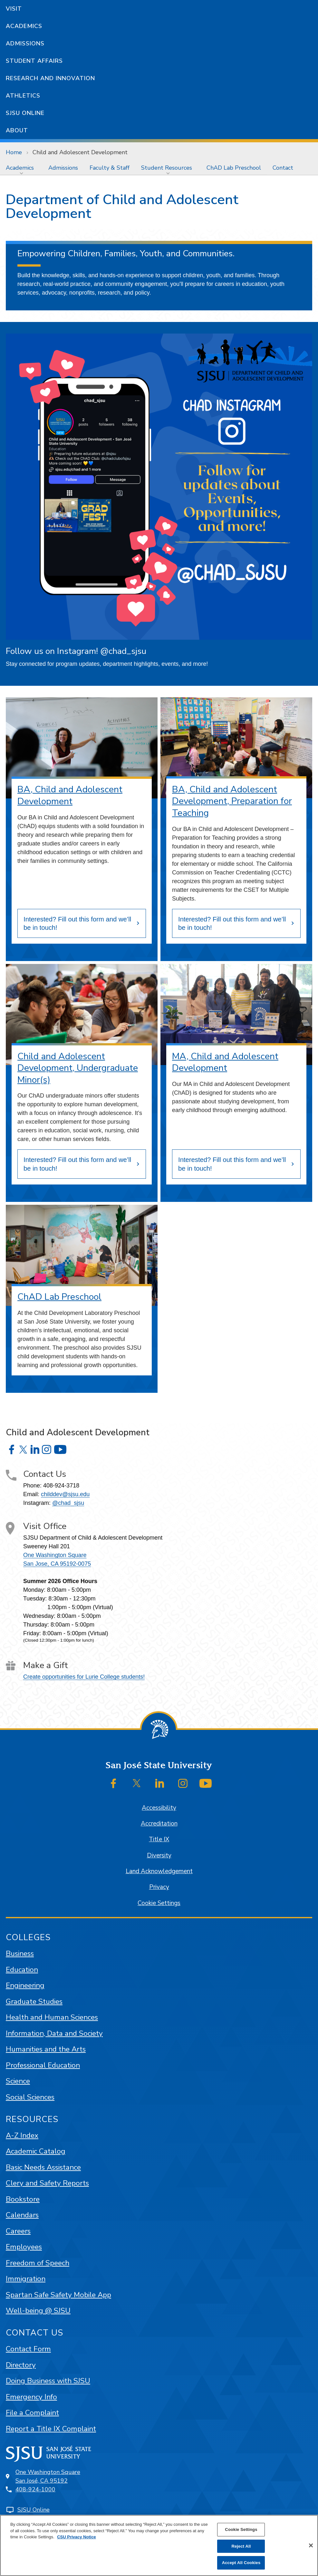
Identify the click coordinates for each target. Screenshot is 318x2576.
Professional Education (43, 2065)
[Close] (311, 2545)
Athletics (23, 95)
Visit (14, 9)
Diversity (159, 1855)
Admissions (25, 43)
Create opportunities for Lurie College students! (84, 1677)
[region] (159, 2545)
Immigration (25, 2279)
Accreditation (159, 1823)
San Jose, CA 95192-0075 (57, 1564)
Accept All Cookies (241, 2562)
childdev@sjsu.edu (65, 1494)
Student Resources (166, 168)
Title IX (159, 1839)
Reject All (241, 2546)
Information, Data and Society (54, 2033)
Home (14, 152)
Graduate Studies (34, 2001)
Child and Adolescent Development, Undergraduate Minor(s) (77, 1068)
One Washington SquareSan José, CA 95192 (47, 2476)
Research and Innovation (50, 78)
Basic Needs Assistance (43, 2167)
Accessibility (159, 1808)
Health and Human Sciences (52, 2017)
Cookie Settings (159, 1903)
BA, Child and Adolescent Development (69, 795)
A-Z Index (22, 2135)
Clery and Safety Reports (47, 2183)
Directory (21, 2365)
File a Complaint (32, 2413)
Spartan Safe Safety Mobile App (58, 2295)
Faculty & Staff (110, 168)
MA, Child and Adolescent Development (225, 1062)
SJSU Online (25, 113)
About (17, 130)
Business (20, 1953)
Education (22, 1970)
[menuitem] (21, 168)
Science (18, 2081)
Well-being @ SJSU (38, 2311)
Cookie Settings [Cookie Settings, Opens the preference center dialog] (241, 2529)
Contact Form (28, 2349)
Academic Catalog (35, 2151)
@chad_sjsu (68, 1503)
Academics (24, 26)
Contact (283, 168)
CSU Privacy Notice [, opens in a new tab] (76, 2536)
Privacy (159, 1887)
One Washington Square (54, 1555)
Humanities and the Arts (46, 2049)
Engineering (25, 1985)
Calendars (22, 2215)
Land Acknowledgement (159, 1871)
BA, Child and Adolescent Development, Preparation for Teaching (232, 801)
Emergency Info (31, 2397)
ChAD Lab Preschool (234, 168)
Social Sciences (30, 2097)
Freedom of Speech (37, 2263)
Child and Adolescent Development (80, 152)
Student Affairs (34, 61)
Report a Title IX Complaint (51, 2429)
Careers (18, 2231)
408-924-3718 (61, 1485)
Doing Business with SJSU (48, 2381)
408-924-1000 (35, 2489)
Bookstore (23, 2199)
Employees (24, 2247)
